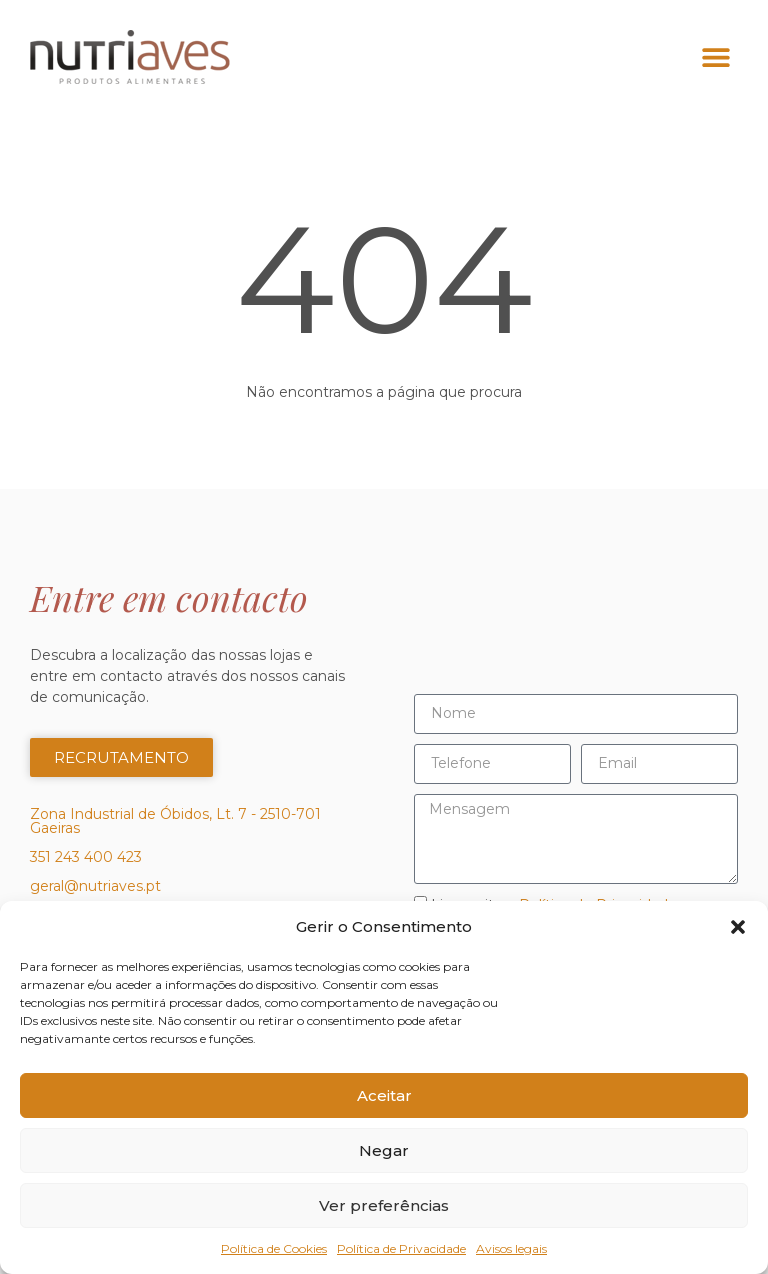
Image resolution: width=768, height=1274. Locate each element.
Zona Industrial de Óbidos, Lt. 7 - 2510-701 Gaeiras (175, 821)
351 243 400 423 (86, 857)
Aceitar (384, 1095)
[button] (738, 927)
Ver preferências (384, 1205)
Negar (384, 1150)
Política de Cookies (274, 1248)
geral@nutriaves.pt (95, 886)
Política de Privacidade (401, 1248)
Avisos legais (511, 1248)
